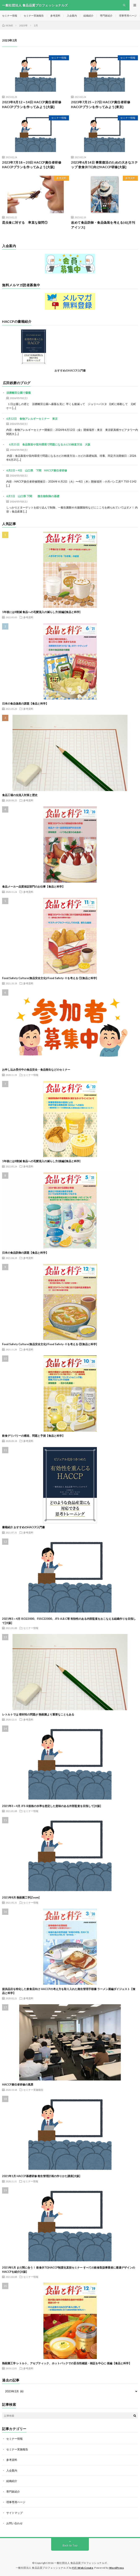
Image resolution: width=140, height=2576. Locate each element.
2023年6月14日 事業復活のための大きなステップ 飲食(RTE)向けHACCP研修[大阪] (104, 164)
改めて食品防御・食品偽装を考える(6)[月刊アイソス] (103, 225)
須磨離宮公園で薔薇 (18, 392)
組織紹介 (88, 15)
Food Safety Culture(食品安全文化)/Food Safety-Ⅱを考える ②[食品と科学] (49, 1344)
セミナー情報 (9, 15)
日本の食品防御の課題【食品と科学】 (25, 1252)
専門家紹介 (106, 15)
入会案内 (72, 15)
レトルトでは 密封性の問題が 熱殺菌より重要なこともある (38, 1714)
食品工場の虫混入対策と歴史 (20, 795)
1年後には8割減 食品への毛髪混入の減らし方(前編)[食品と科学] (41, 612)
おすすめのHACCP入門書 (70, 370)
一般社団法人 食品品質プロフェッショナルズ (80, 2562)
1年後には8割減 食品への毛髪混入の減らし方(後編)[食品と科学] (41, 1161)
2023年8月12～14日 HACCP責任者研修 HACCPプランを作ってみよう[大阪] (31, 104)
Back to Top (70, 2545)
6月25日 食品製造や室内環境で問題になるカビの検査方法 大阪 (49, 444)
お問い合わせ (14, 2523)
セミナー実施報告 (34, 15)
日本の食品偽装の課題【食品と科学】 (25, 703)
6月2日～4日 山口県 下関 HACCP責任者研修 (36, 470)
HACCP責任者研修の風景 (17, 2084)
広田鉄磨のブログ (17, 383)
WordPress (116, 2567)
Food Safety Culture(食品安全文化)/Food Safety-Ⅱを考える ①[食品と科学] (49, 978)
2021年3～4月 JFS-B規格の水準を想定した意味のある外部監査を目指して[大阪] (51, 1806)
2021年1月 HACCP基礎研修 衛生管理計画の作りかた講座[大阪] (41, 2176)
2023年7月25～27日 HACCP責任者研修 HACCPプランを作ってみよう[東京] (100, 104)
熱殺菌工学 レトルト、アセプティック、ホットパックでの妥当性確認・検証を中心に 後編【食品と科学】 (66, 2363)
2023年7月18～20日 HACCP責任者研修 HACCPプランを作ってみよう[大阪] (31, 164)
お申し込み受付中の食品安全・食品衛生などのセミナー (36, 1069)
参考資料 (55, 15)
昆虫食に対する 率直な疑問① (25, 222)
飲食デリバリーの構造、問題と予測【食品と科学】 (33, 1435)
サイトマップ (14, 2512)
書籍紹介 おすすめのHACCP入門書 (23, 1527)
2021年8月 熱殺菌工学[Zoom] (20, 1897)
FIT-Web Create (82, 2567)
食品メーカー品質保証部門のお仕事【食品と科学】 (33, 886)
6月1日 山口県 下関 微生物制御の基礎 (32, 496)
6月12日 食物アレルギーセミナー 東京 (32, 418)
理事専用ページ (128, 15)
